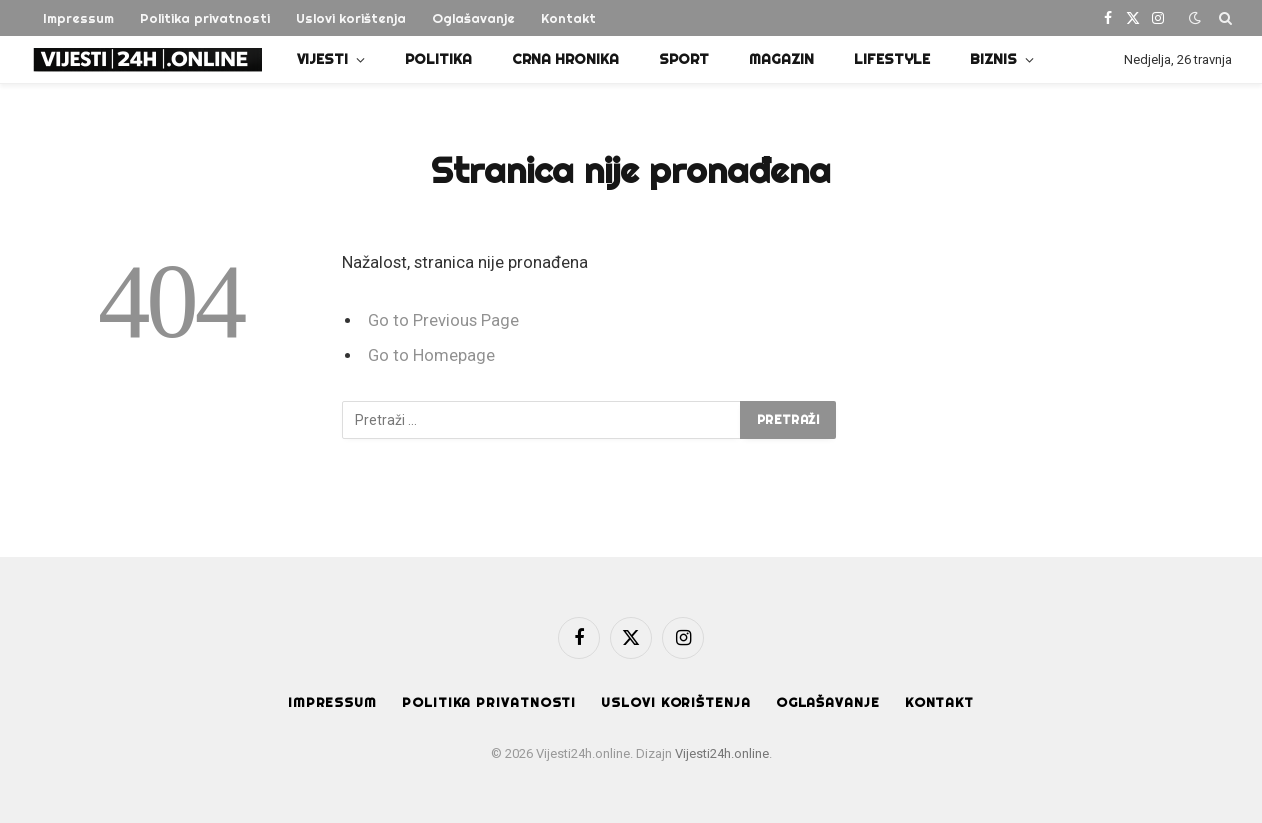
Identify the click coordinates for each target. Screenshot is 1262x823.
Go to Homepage (431, 355)
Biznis (993, 59)
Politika (438, 59)
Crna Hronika (565, 59)
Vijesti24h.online (722, 753)
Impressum (78, 18)
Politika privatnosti (205, 18)
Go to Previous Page (443, 320)
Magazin (781, 59)
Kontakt (568, 18)
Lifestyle (892, 59)
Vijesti (322, 59)
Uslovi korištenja (351, 18)
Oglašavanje (473, 18)
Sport (684, 59)
